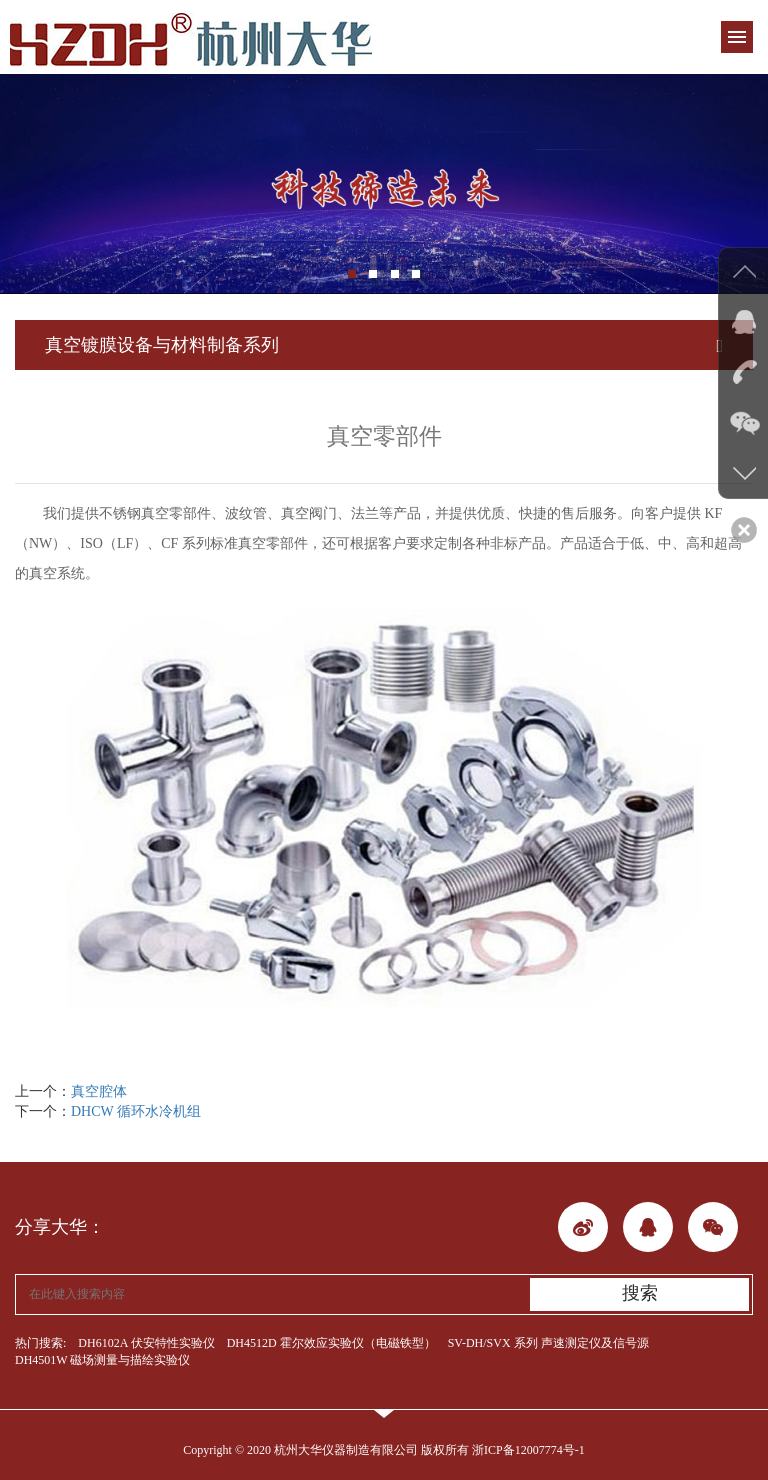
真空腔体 (99, 1091)
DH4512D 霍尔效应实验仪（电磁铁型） (331, 1343)
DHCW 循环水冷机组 (136, 1111)
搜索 (640, 1293)
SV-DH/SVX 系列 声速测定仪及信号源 (548, 1343)
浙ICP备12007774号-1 (528, 1450)
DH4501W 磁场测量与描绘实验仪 (102, 1360)
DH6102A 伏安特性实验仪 (146, 1343)
